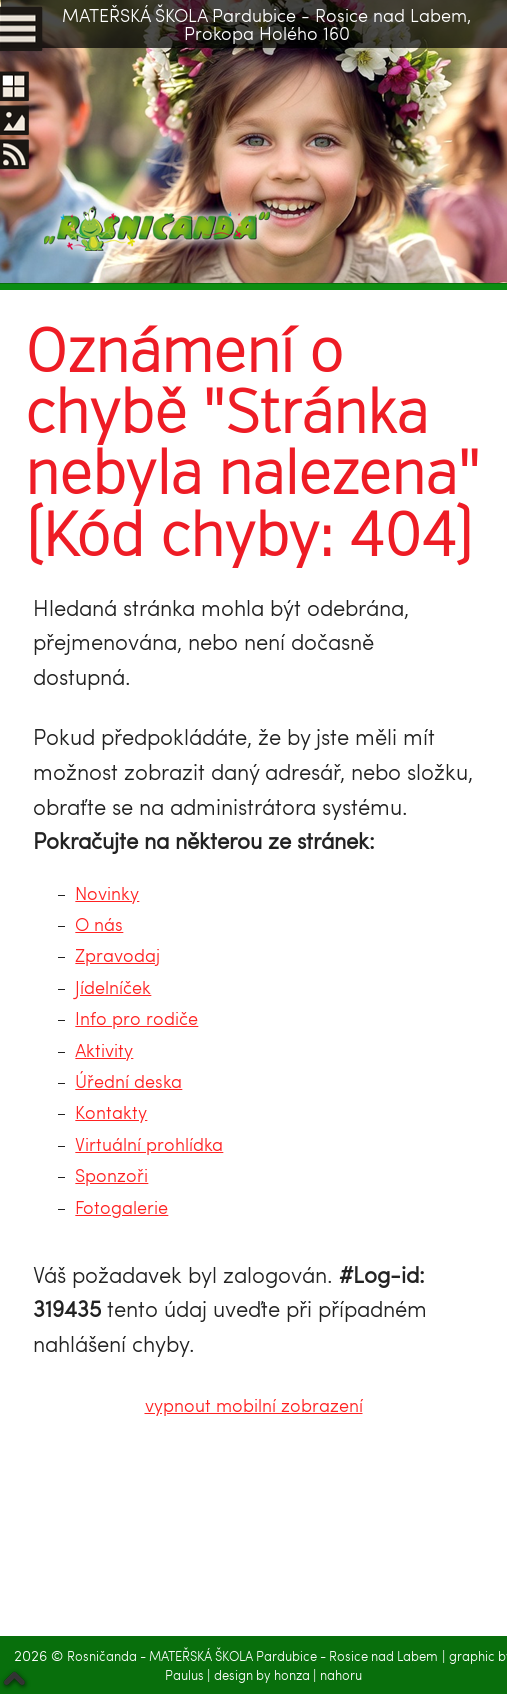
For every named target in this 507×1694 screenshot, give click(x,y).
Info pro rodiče (136, 1017)
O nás (99, 923)
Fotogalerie (121, 1206)
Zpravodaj (117, 954)
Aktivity (104, 1049)
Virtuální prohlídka (149, 1143)
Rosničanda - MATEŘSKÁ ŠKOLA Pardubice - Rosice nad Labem (252, 1656)
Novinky (107, 892)
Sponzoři (111, 1174)
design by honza (263, 1675)
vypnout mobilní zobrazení (254, 1404)
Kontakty (111, 1111)
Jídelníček (113, 986)
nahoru (341, 1675)
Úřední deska (128, 1080)
